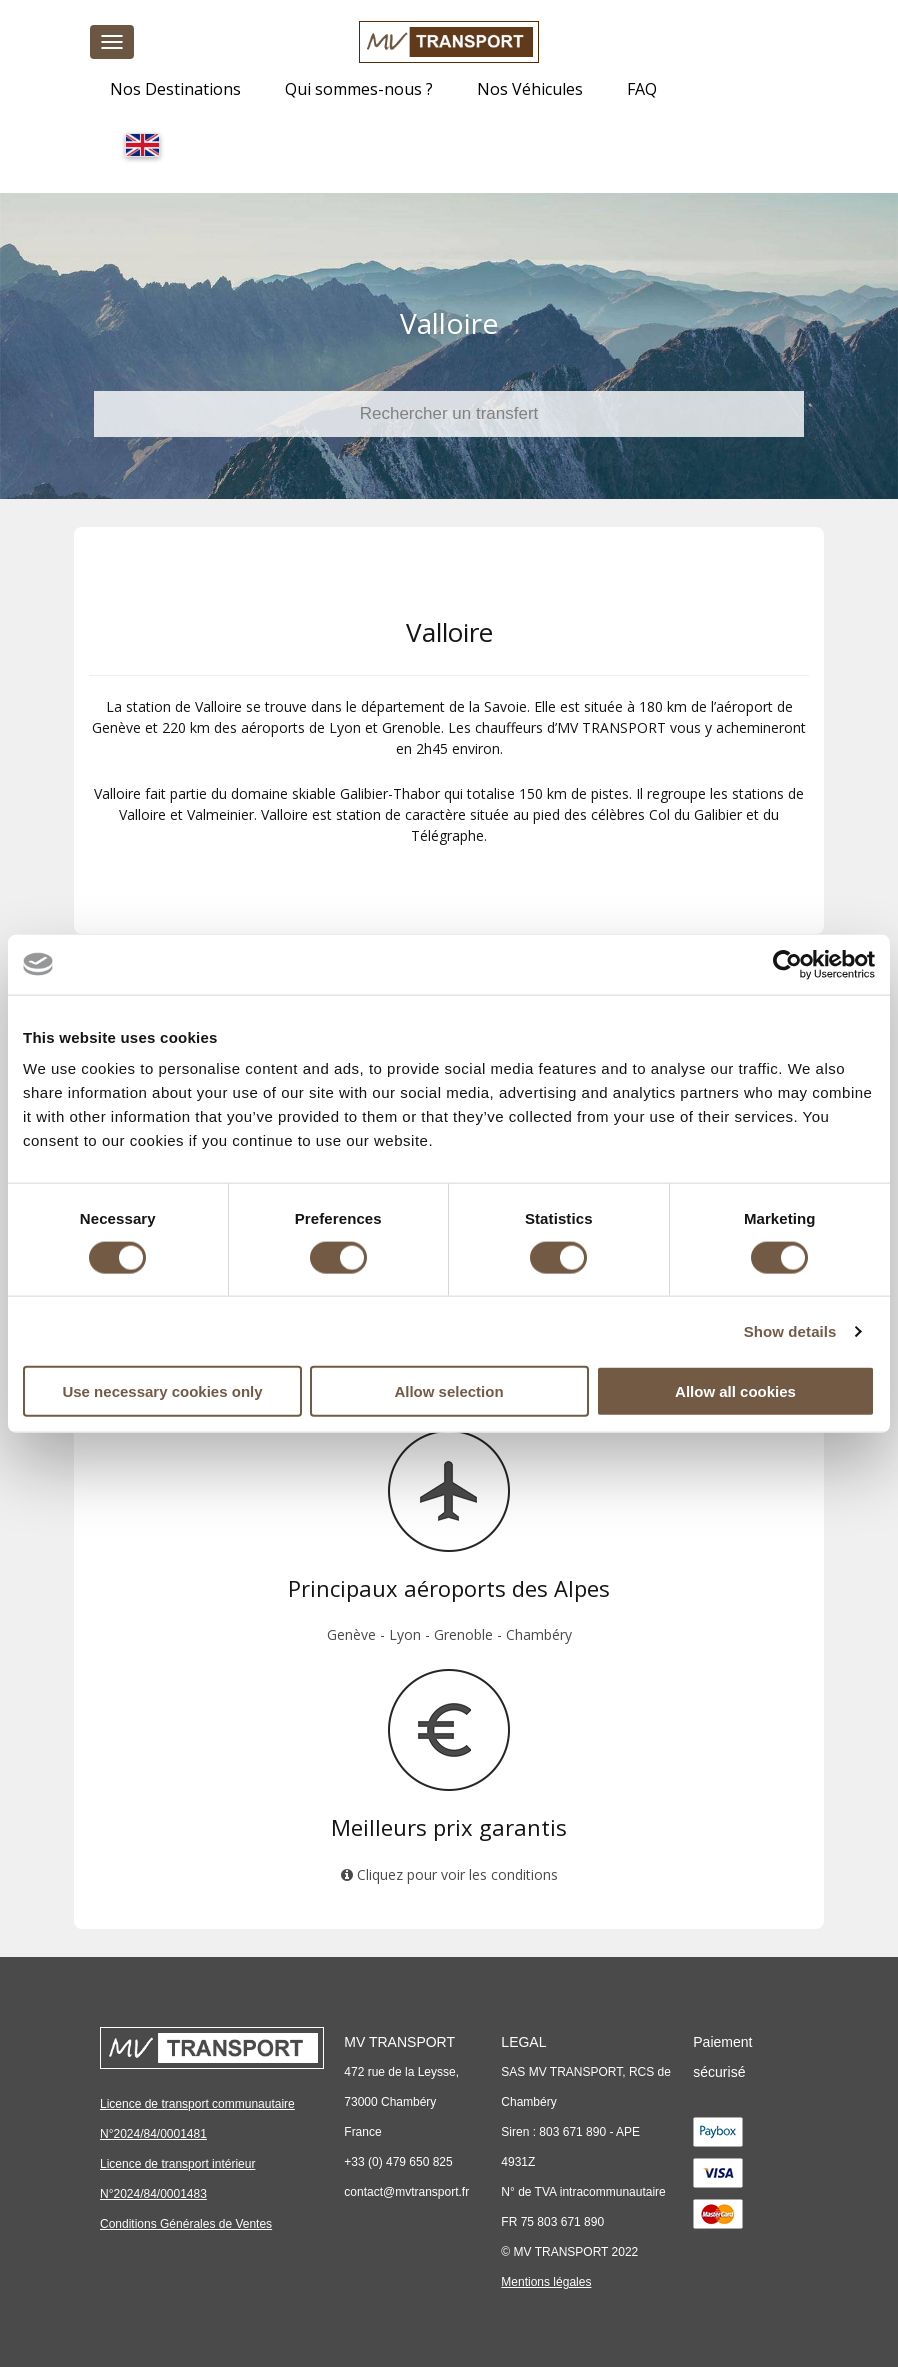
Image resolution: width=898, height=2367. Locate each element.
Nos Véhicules (530, 89)
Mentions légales (546, 2282)
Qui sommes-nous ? (359, 89)
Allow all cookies (735, 1391)
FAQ (642, 89)
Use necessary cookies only (162, 1391)
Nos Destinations (175, 89)
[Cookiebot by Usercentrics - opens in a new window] (787, 964)
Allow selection (448, 1391)
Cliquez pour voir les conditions (449, 1874)
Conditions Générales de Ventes (186, 2224)
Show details (790, 1330)
